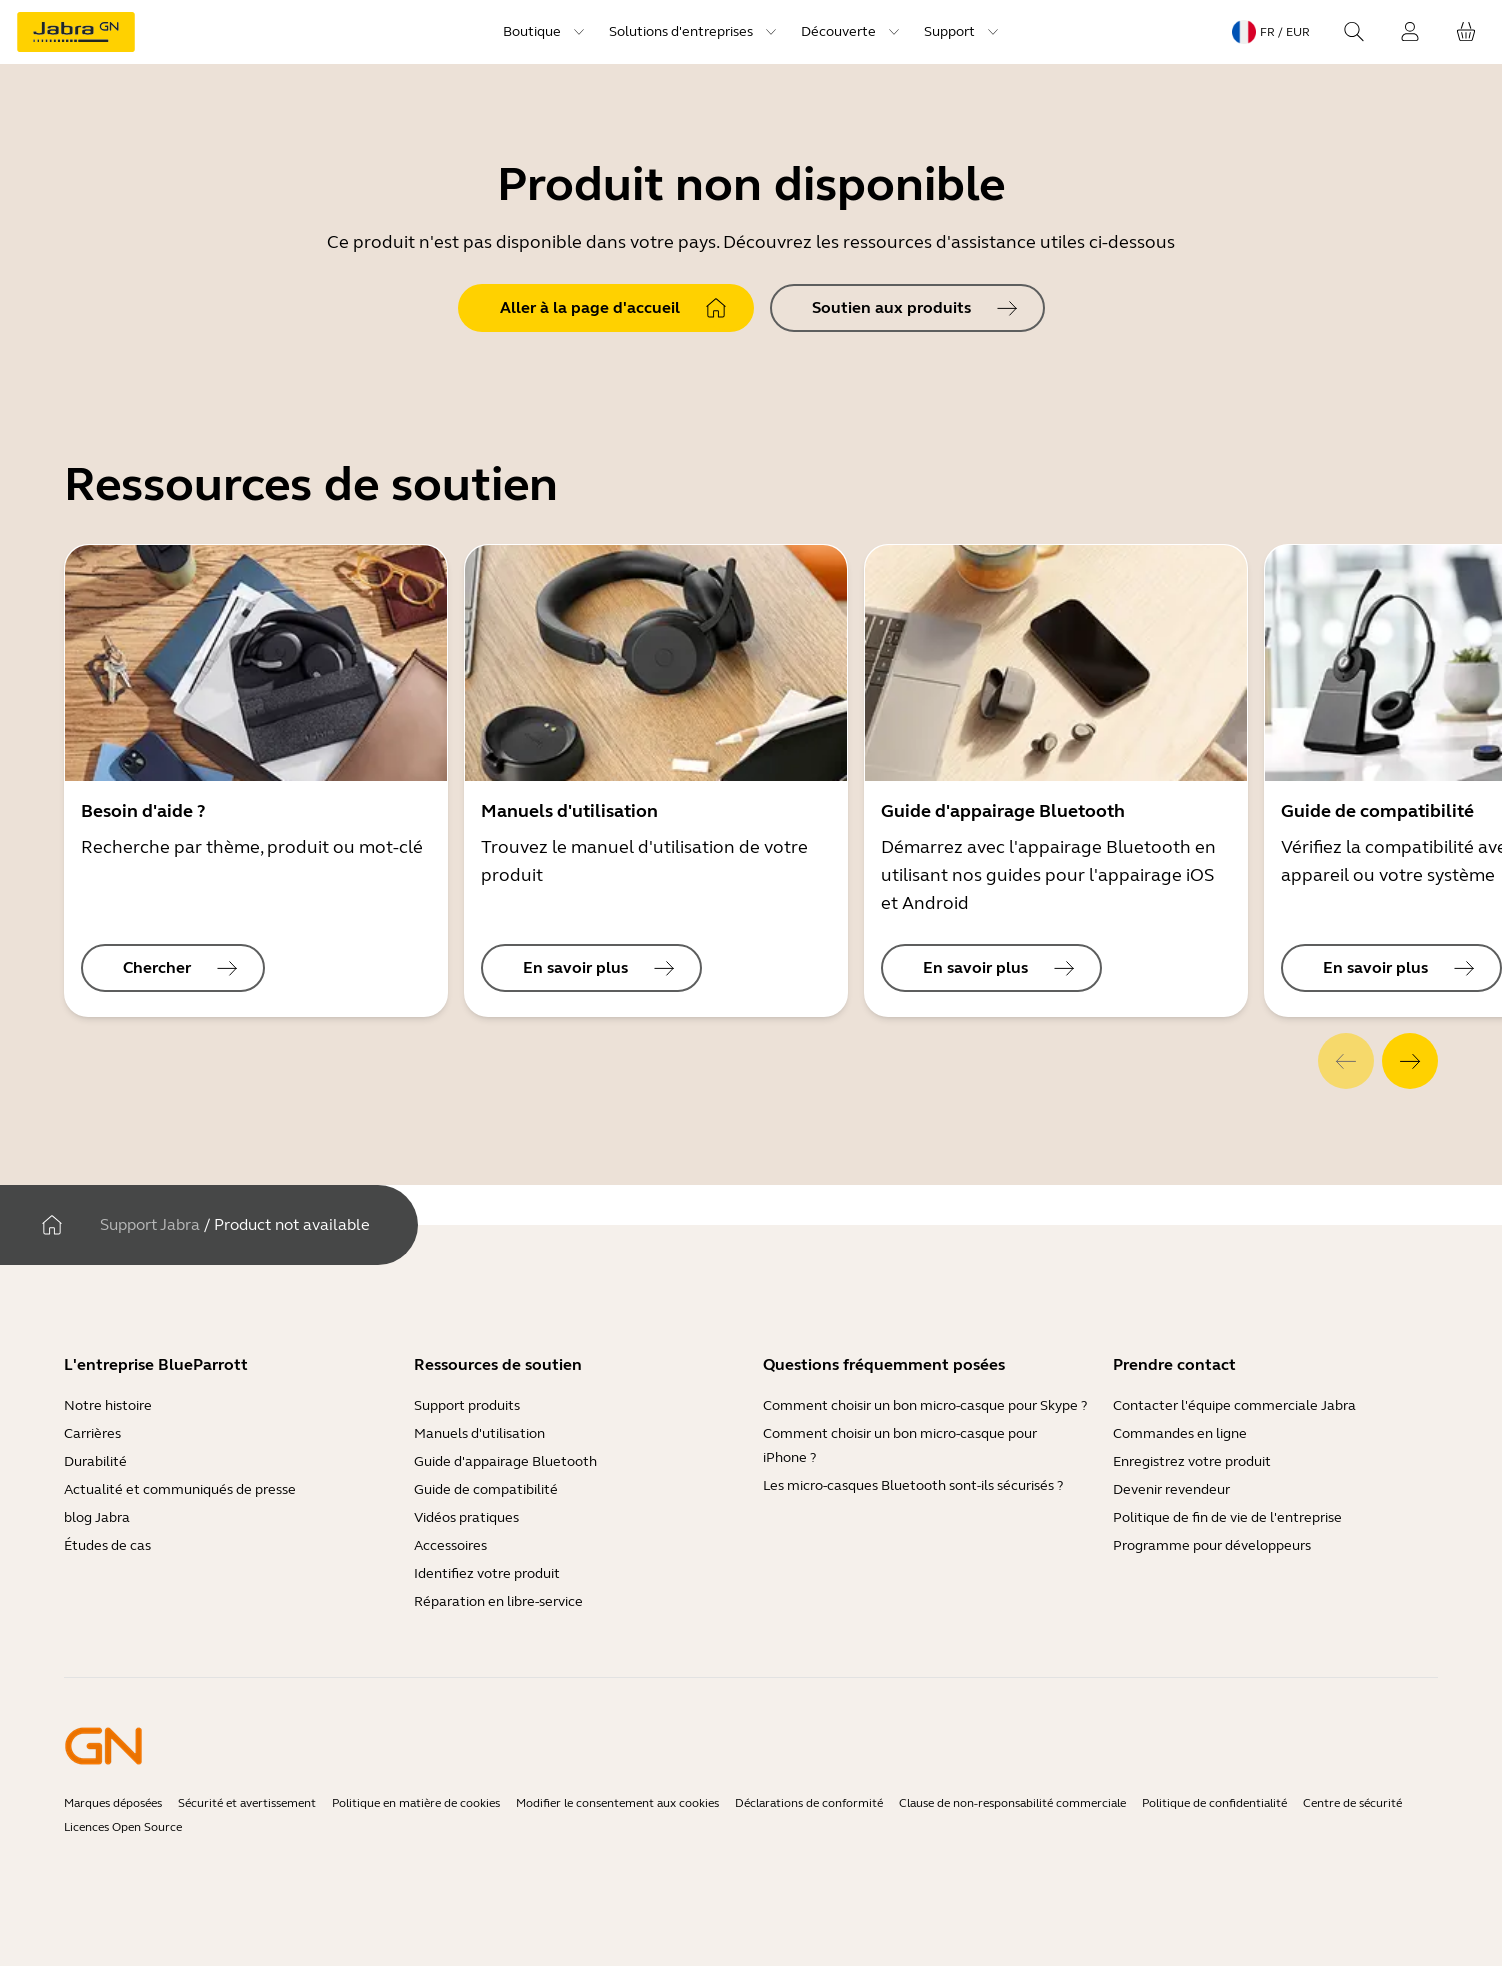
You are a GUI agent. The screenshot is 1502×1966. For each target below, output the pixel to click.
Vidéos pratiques (466, 1517)
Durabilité (95, 1461)
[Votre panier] (1466, 32)
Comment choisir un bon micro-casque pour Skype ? (925, 1405)
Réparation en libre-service (498, 1601)
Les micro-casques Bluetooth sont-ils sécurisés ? (913, 1485)
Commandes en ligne (1180, 1433)
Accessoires (450, 1545)
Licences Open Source (123, 1827)
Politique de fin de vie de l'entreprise (1227, 1517)
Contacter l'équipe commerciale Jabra (1234, 1405)
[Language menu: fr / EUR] (1271, 32)
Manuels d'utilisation (479, 1433)
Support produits (467, 1405)
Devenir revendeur (1171, 1489)
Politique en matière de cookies (416, 1803)
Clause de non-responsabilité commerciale (1012, 1803)
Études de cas (107, 1545)
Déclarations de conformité (809, 1803)
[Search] (1354, 32)
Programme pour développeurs (1212, 1545)
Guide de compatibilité (486, 1489)
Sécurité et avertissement (247, 1803)
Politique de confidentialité (1214, 1803)
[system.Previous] (1346, 1061)
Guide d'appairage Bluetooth (505, 1461)
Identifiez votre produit (487, 1573)
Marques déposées (113, 1803)
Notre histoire (108, 1405)
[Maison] (52, 1225)
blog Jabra (97, 1517)
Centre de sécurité (1352, 1803)
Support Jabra (150, 1224)
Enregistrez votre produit (1192, 1461)
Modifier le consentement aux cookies (617, 1803)
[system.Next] (1410, 1061)
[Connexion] (1410, 32)
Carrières (92, 1433)
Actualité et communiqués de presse (180, 1489)
